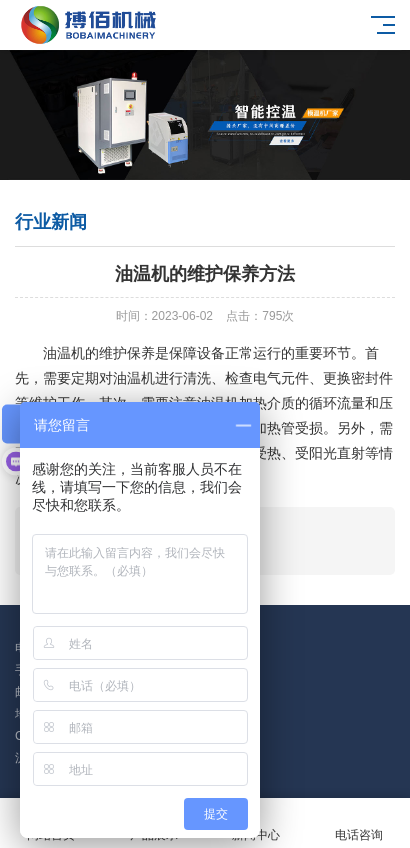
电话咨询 (359, 823)
